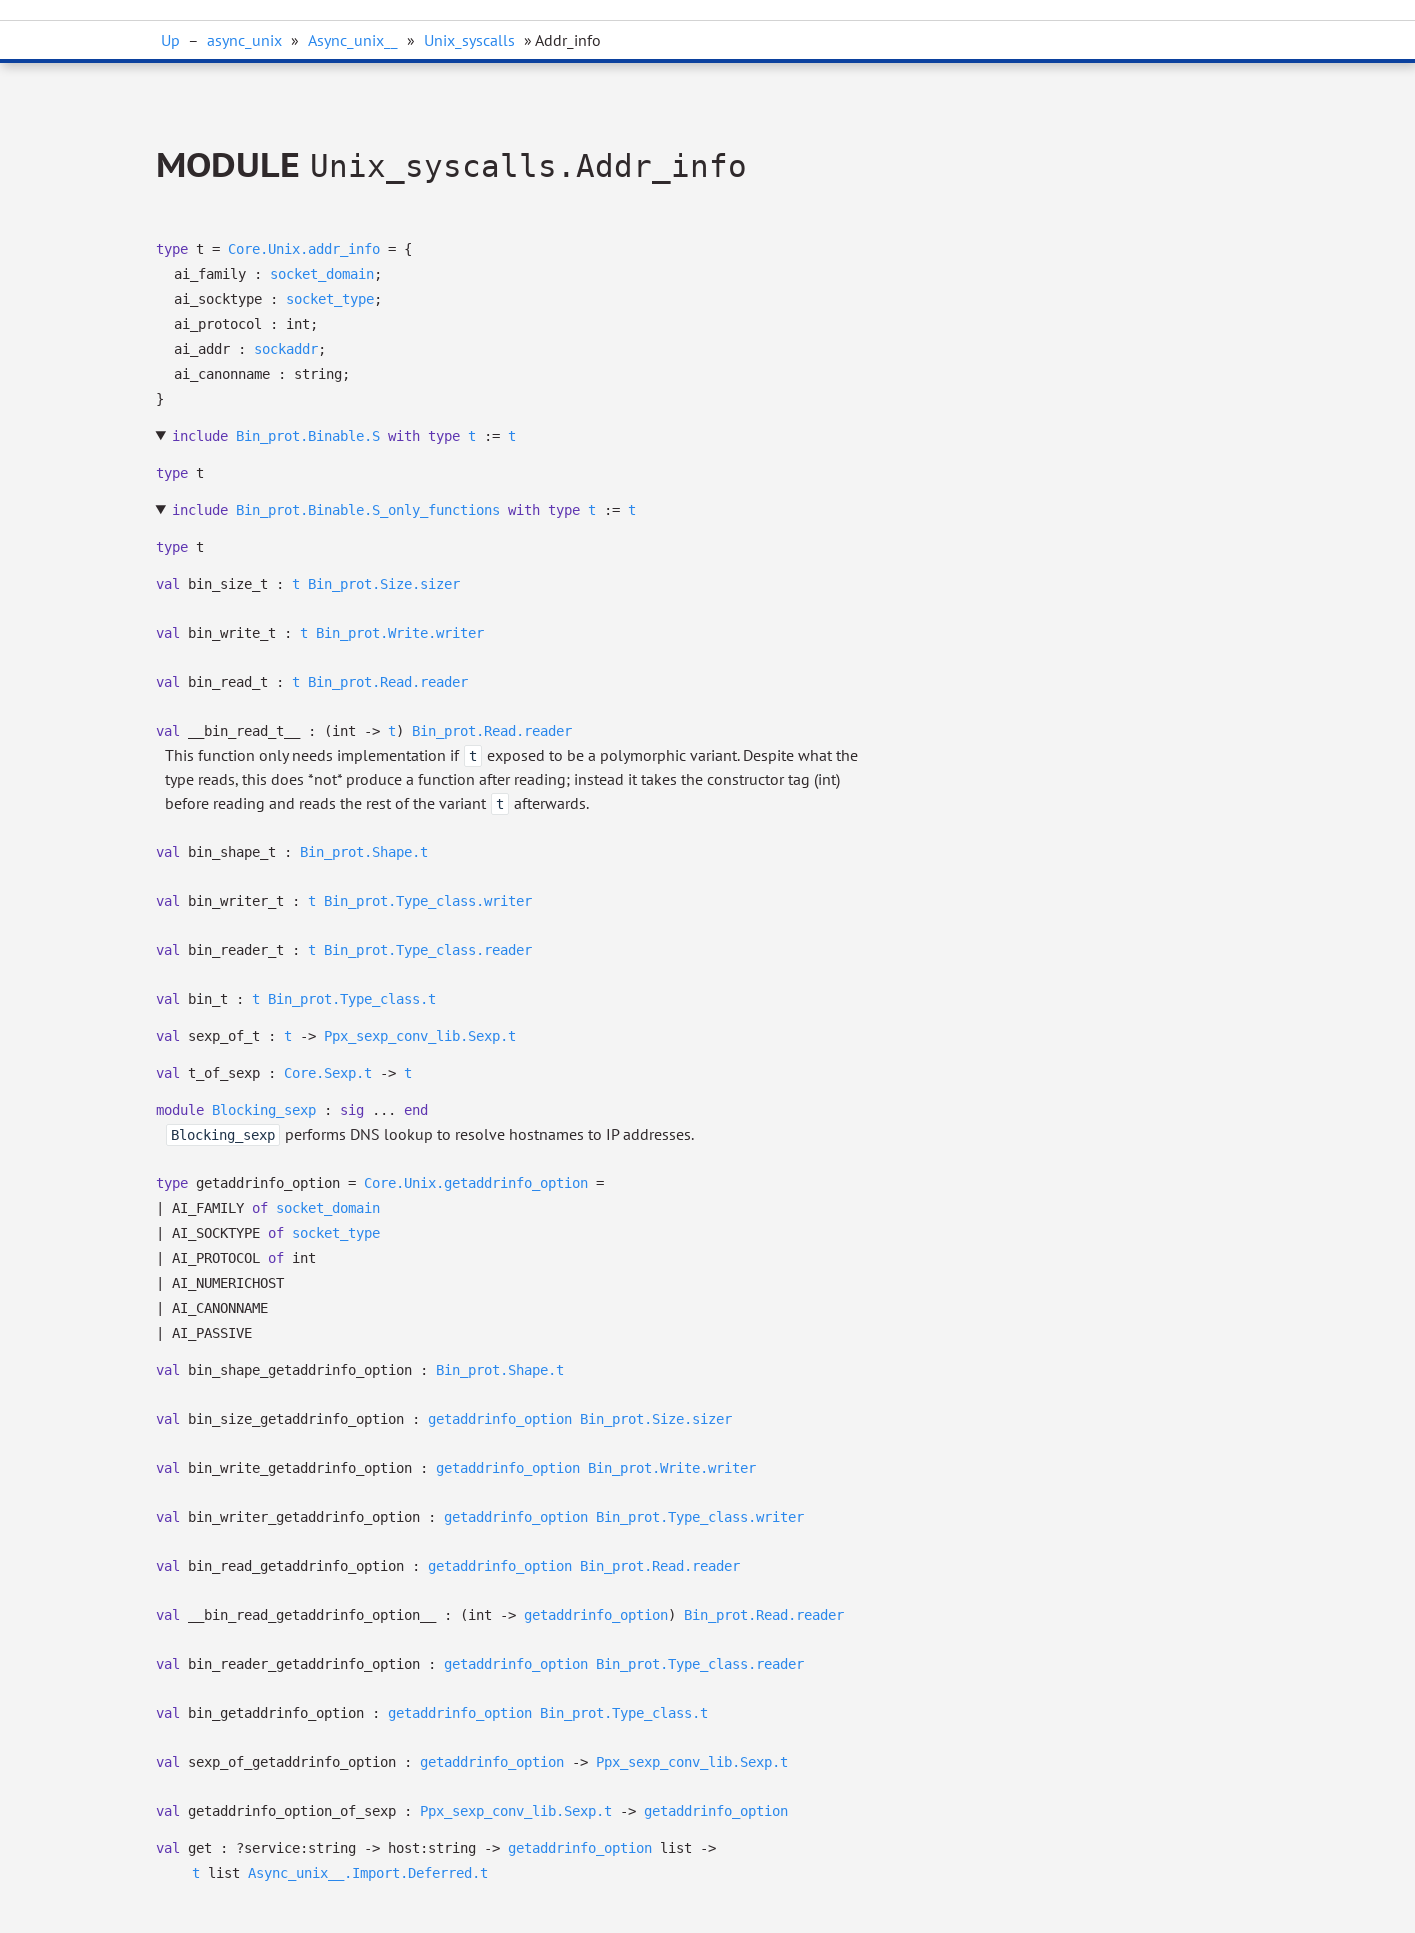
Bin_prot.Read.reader (388, 682)
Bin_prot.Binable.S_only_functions (368, 510)
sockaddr (286, 349)
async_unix (244, 40)
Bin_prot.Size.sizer (384, 584)
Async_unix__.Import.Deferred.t (368, 1873)
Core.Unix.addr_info (304, 249)
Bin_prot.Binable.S (308, 436)
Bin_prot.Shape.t (364, 852)
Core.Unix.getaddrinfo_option (476, 1183)
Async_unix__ (353, 40)
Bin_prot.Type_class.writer (428, 901)
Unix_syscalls (469, 40)
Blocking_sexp (264, 1110)
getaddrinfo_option (500, 1419)
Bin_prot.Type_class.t (352, 999)
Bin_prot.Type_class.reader (428, 950)
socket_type (330, 299)
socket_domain (322, 274)
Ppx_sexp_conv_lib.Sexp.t (420, 1036)
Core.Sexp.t (328, 1073)
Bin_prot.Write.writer (400, 633)
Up (170, 40)
